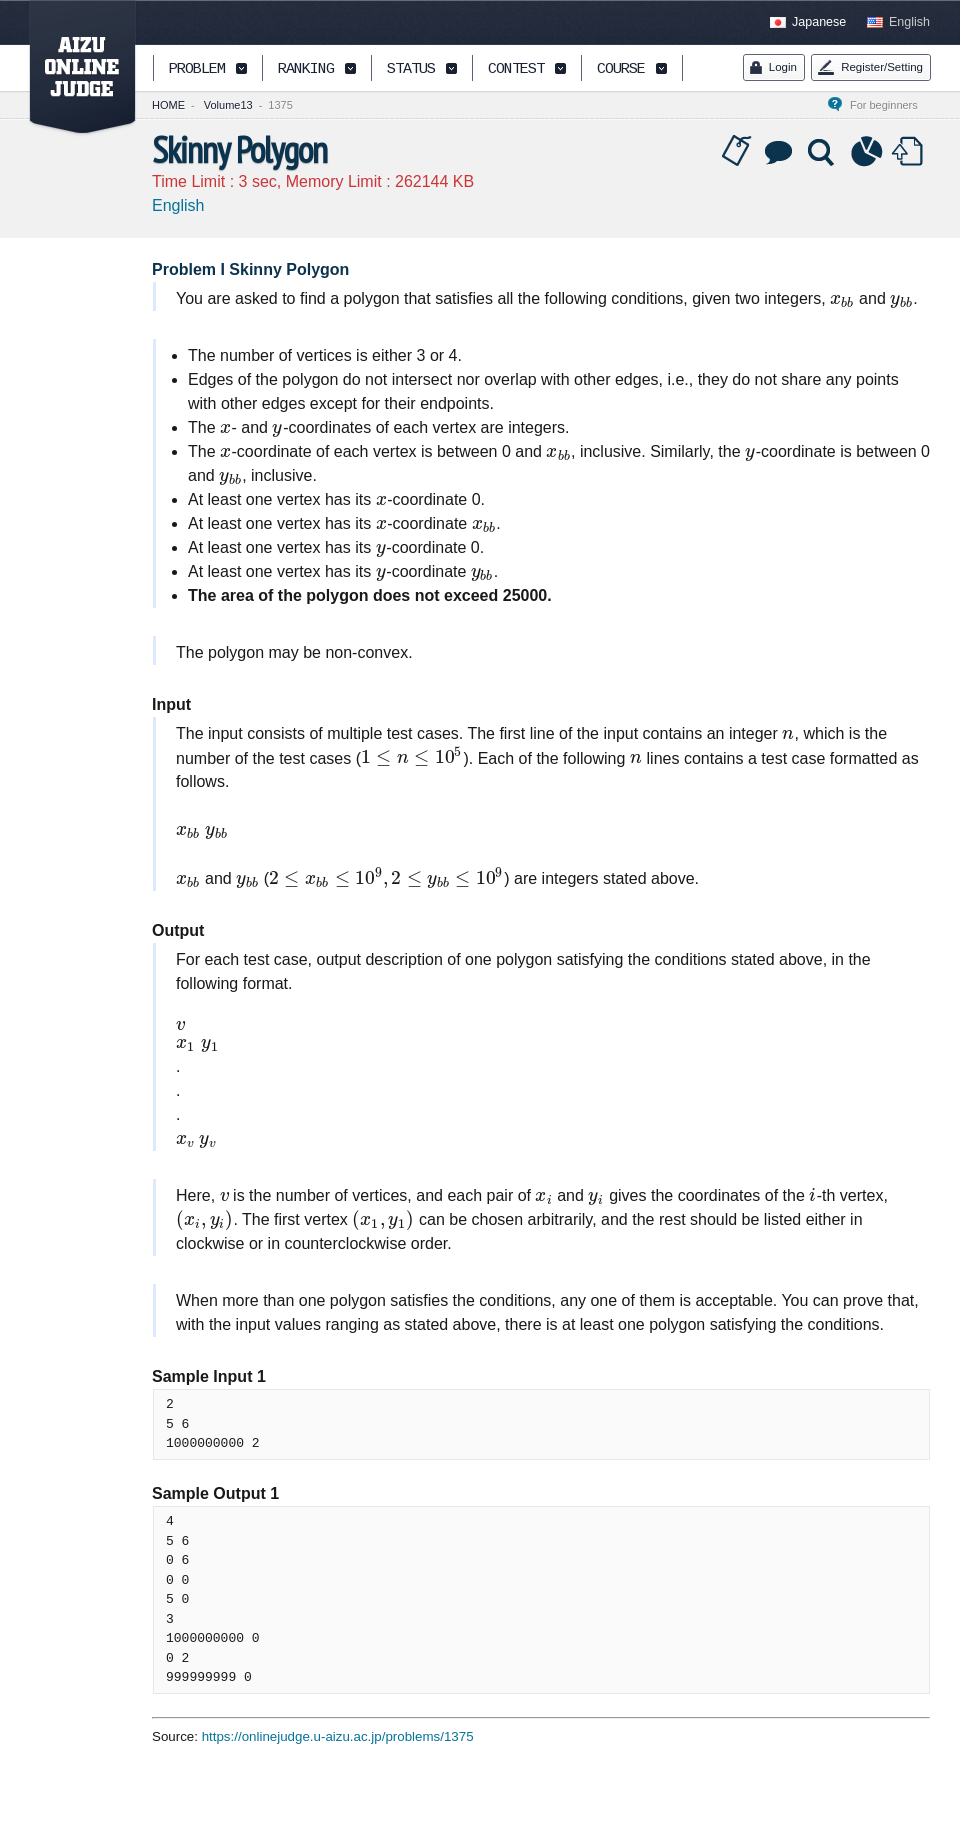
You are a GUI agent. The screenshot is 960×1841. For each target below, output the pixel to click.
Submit (910, 152)
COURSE (621, 69)
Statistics (867, 152)
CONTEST (516, 69)
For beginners (890, 105)
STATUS (411, 69)
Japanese (819, 22)
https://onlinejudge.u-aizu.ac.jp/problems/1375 (338, 1736)
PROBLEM (197, 69)
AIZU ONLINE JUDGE (72, 68)
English (909, 22)
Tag (737, 152)
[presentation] (842, 298)
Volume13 (228, 105)
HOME (168, 105)
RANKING (306, 69)
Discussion (780, 152)
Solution (823, 152)
